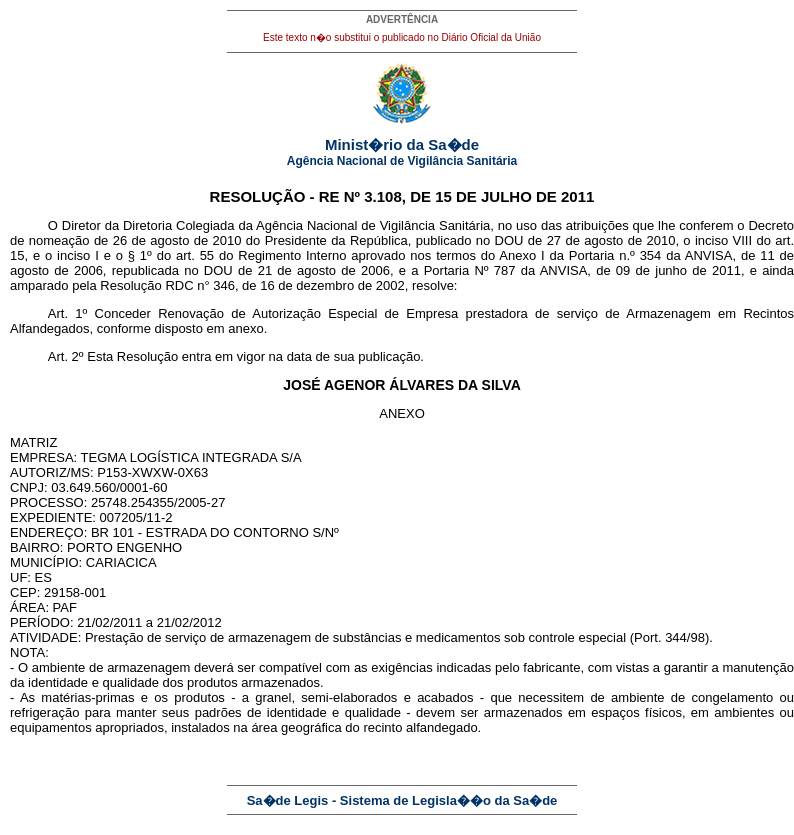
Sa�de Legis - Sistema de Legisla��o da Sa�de (402, 800)
